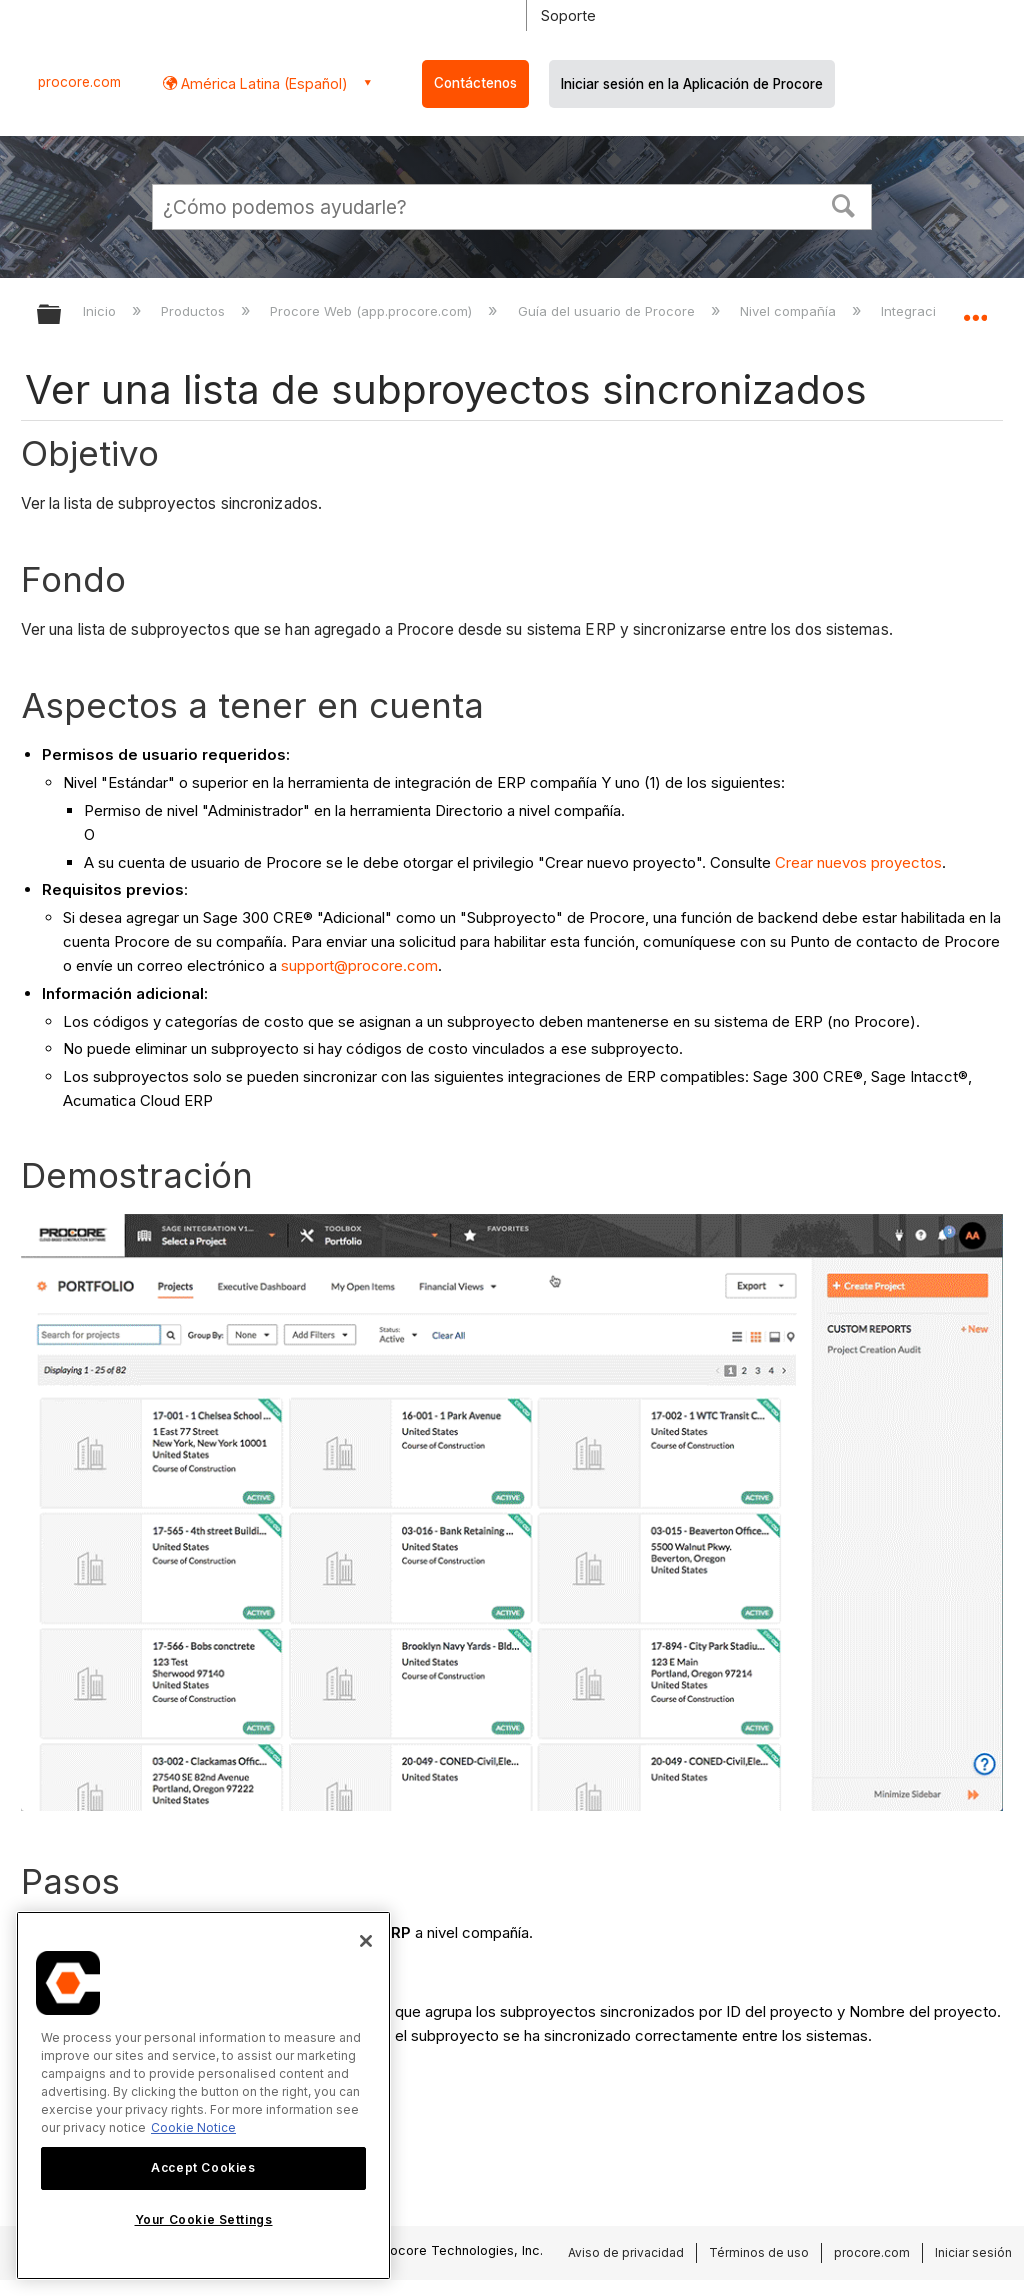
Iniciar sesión (973, 2252)
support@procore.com (359, 965)
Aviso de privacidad (626, 2252)
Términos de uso (759, 2252)
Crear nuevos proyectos (858, 862)
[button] (844, 204)
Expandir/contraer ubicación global (975, 308)
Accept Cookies (203, 2167)
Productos (195, 311)
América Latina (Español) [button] (262, 83)
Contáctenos (475, 83)
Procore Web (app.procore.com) (373, 311)
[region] (203, 2095)
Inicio (101, 311)
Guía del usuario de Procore (608, 311)
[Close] (366, 1941)
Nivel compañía (790, 311)
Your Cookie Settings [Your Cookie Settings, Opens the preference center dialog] (204, 2219)
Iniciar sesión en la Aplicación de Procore (692, 84)
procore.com (79, 82)
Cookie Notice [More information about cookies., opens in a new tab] (193, 2127)
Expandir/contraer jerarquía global (62, 315)
